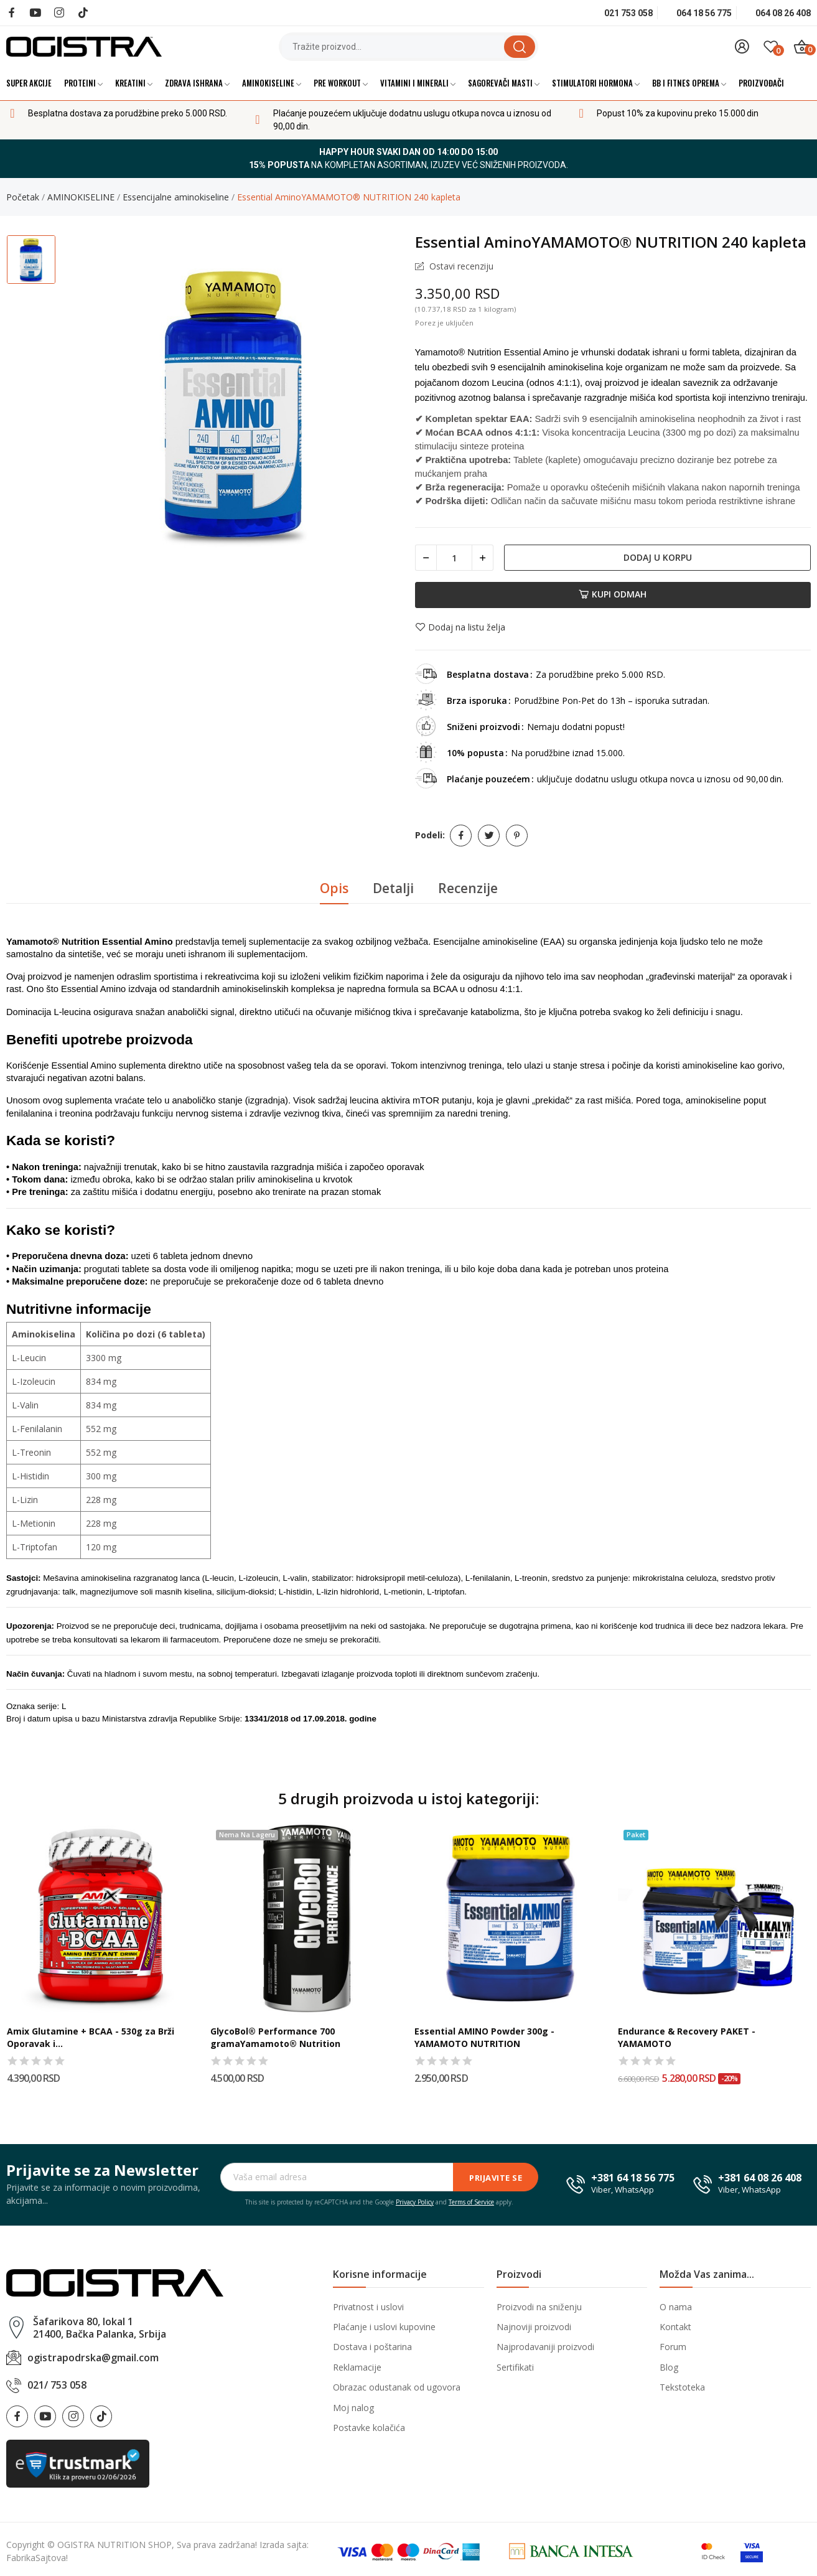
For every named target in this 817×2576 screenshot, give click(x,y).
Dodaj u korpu (657, 557)
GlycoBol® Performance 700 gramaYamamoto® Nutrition (275, 2037)
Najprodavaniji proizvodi (545, 2347)
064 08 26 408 (783, 13)
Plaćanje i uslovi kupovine (384, 2327)
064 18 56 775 (704, 13)
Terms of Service (471, 2202)
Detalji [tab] (393, 888)
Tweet (489, 835)
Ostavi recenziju (460, 266)
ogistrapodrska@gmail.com (93, 2357)
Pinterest (517, 835)
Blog (669, 2367)
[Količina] (454, 558)
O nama (676, 2307)
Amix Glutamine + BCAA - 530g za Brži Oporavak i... (90, 2037)
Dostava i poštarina (372, 2347)
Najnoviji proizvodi (534, 2327)
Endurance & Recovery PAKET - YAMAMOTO (686, 2037)
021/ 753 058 (56, 2385)
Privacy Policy (415, 2202)
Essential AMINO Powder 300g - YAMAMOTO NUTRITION (484, 2037)
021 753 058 (628, 13)
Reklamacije (357, 2367)
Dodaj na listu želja (460, 627)
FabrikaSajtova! (37, 2558)
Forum (673, 2347)
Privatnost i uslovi (368, 2307)
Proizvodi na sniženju (539, 2307)
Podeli (461, 835)
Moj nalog (353, 2408)
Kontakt (675, 2327)
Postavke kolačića (369, 2427)
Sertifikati (515, 2367)
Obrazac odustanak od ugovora (396, 2387)
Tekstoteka (682, 2387)
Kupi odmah (613, 594)
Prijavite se (495, 2177)
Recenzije (468, 888)
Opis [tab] (334, 888)
